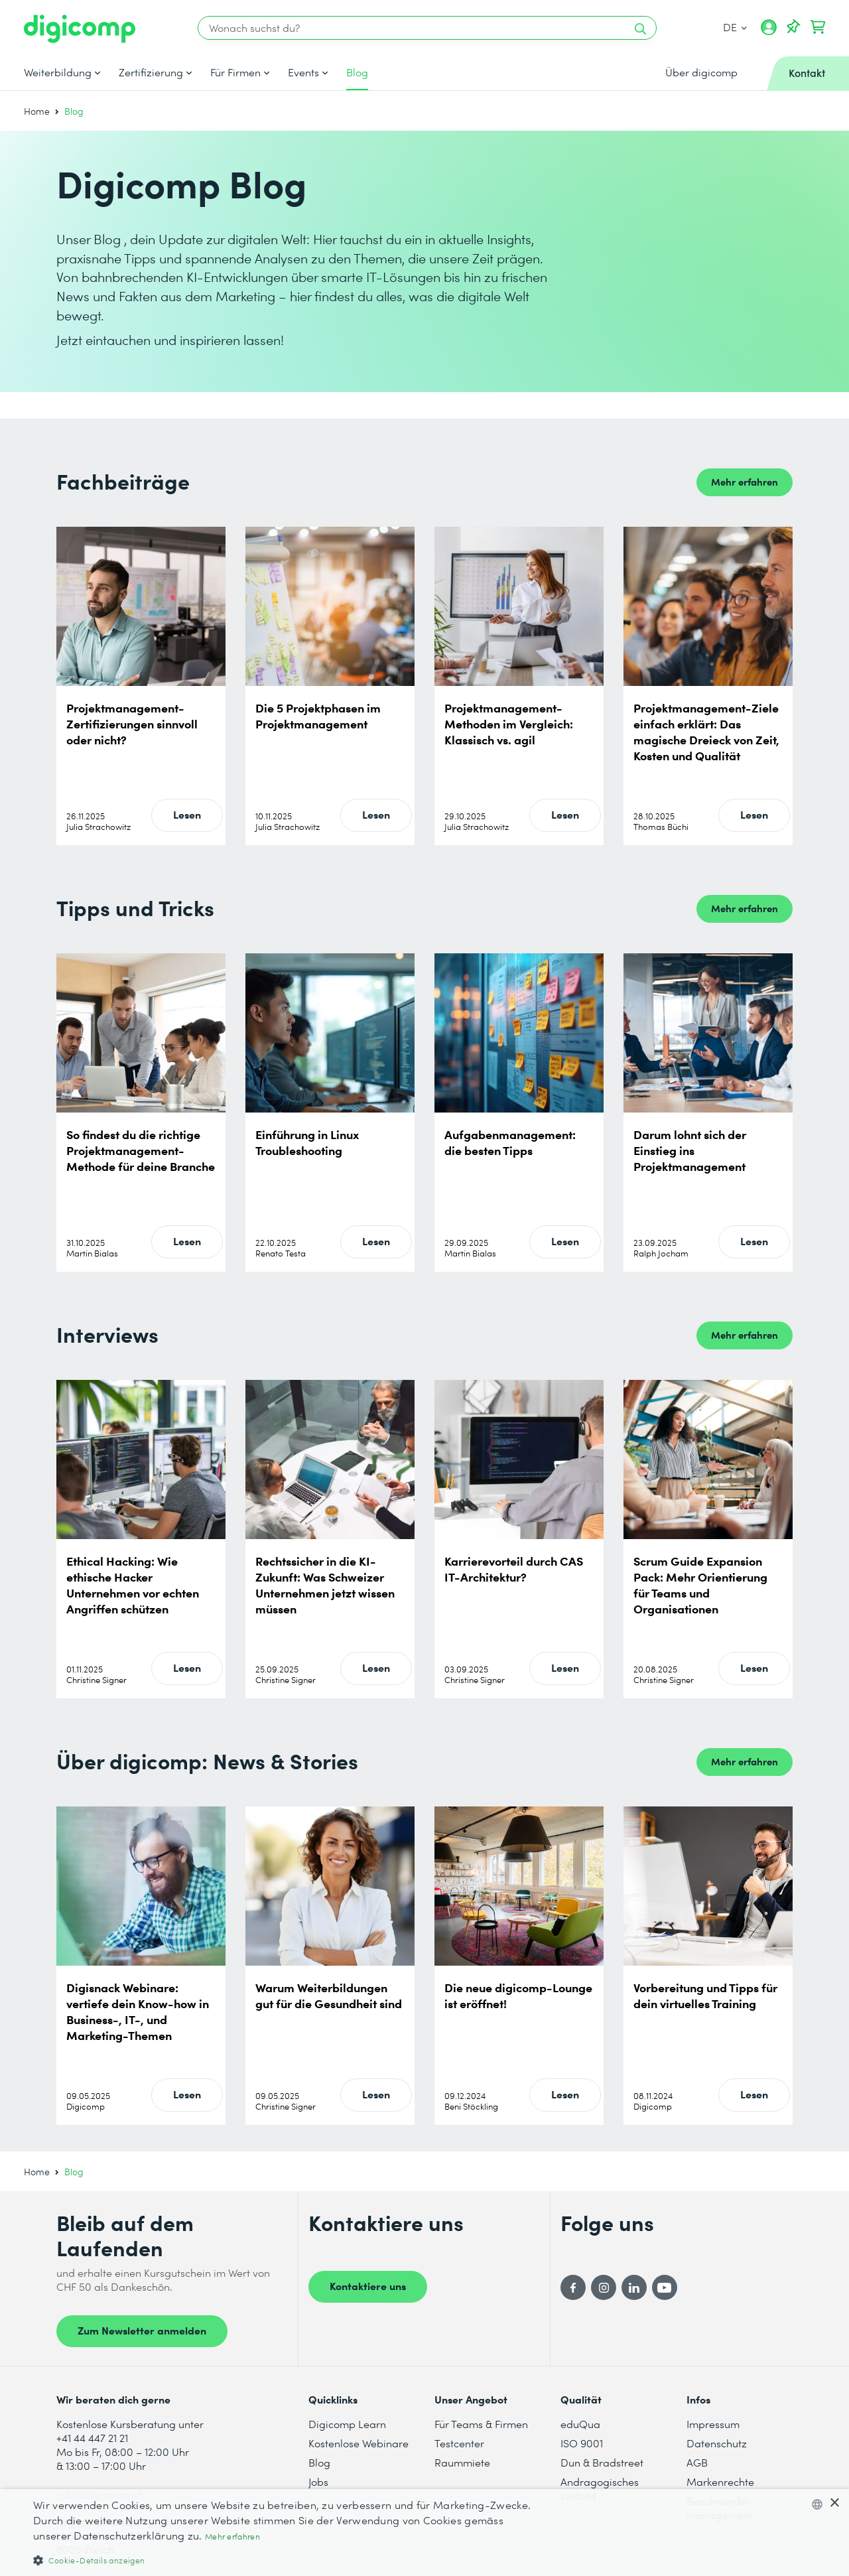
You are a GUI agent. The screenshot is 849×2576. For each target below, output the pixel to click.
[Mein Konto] (768, 32)
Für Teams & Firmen (481, 2424)
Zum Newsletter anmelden (142, 2330)
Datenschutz (716, 2443)
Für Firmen (235, 72)
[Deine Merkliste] (793, 27)
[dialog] (424, 2532)
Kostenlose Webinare (358, 2443)
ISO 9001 (581, 2443)
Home (37, 111)
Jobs (318, 2481)
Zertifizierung (151, 72)
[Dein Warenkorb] (818, 27)
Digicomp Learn (347, 2424)
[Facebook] (573, 2287)
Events (303, 72)
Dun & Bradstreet (601, 2462)
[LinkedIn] (634, 2287)
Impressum (713, 2424)
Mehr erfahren (744, 481)
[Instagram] (603, 2287)
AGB (697, 2462)
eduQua (580, 2424)
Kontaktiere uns (368, 2285)
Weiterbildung (58, 72)
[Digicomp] (79, 29)
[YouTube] (664, 2287)
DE (735, 27)
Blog (357, 72)
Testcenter (459, 2443)
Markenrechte (720, 2481)
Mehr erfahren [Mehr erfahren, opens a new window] (232, 2536)
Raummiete (462, 2462)
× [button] (834, 2503)
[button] (285, 2559)
